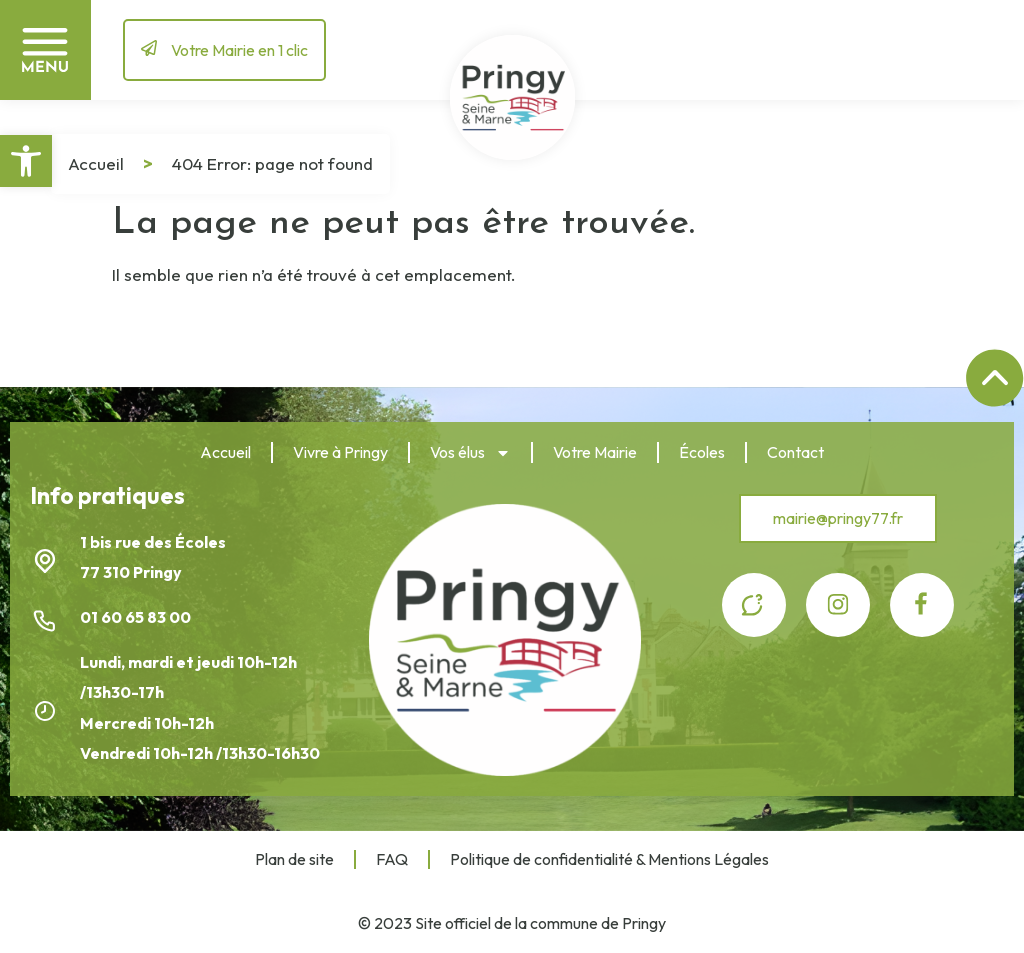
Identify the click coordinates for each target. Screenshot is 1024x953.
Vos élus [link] (470, 453)
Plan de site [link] (294, 859)
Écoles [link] (702, 452)
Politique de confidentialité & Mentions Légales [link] (609, 859)
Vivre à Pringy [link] (340, 452)
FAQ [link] (392, 859)
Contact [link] (795, 452)
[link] (26, 161)
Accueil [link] (96, 163)
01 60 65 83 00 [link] (137, 617)
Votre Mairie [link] (595, 452)
